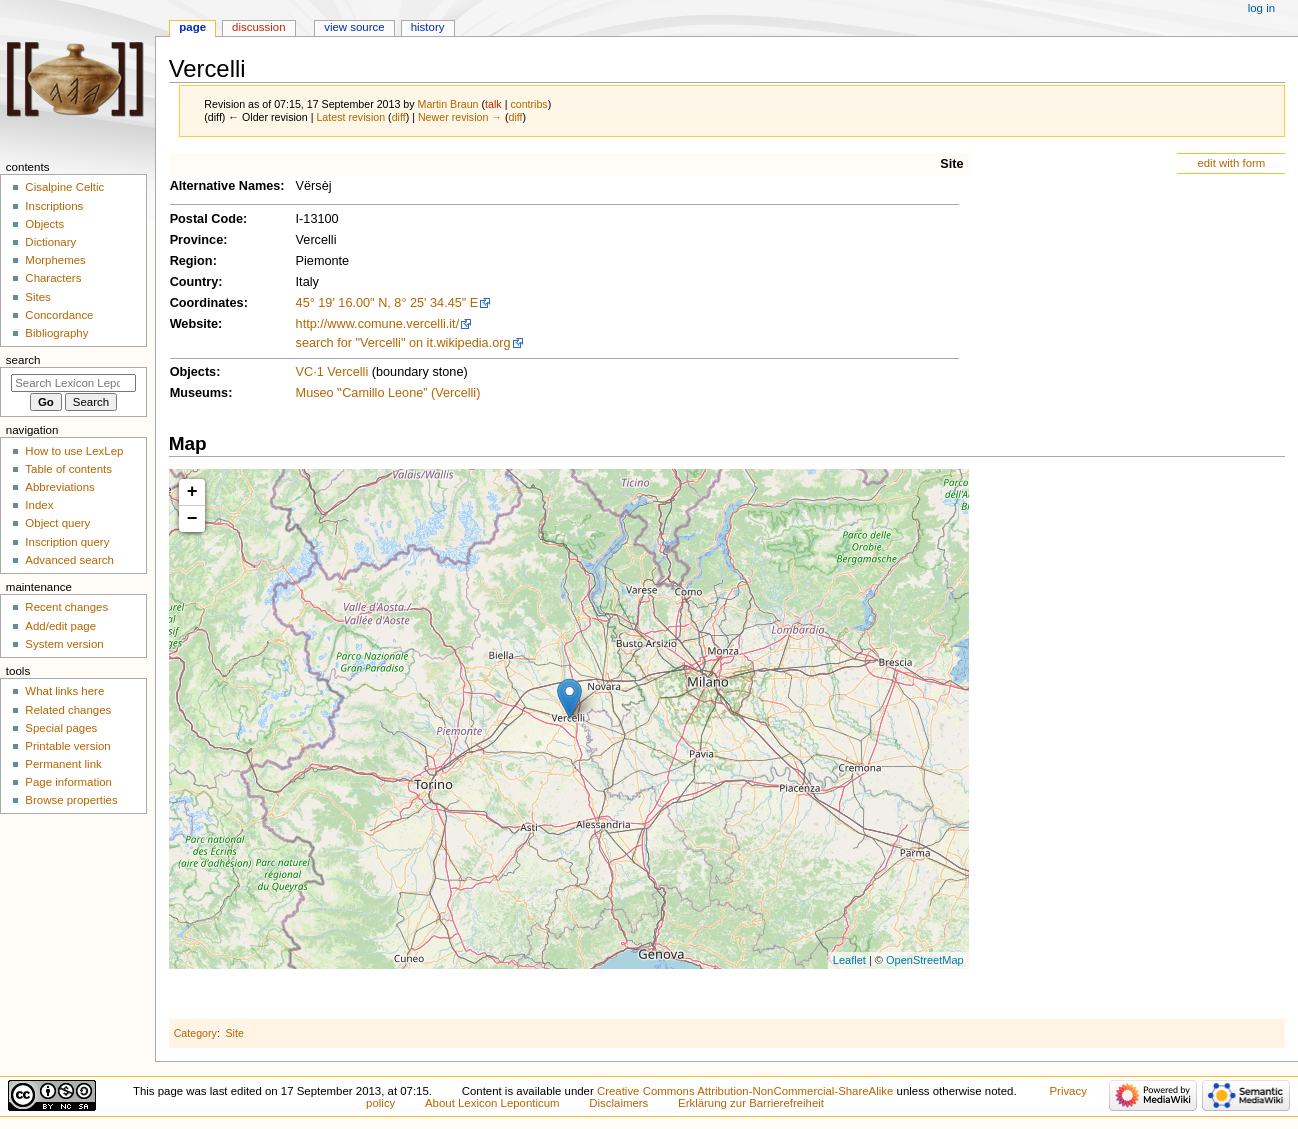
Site (951, 164)
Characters (53, 278)
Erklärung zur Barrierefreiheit (751, 1103)
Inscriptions (54, 206)
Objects (193, 372)
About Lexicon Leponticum (492, 1103)
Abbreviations (59, 487)
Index (39, 505)
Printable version (67, 746)
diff (399, 117)
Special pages (61, 728)
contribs (528, 104)
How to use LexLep (74, 451)
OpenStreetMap (925, 960)
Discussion (258, 27)
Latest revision (350, 117)
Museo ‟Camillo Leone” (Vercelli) (388, 393)
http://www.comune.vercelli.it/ (378, 324)
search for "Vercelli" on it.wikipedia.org (403, 343)
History (428, 27)
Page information (68, 782)
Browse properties (71, 800)
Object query (57, 523)
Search (23, 360)
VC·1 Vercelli (332, 372)
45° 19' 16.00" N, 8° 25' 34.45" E (387, 303)
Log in (1261, 8)
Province (197, 240)
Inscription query (67, 542)
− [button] (192, 519)
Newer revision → (460, 117)
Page (192, 27)
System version (64, 644)
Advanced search (69, 560)
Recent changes (66, 607)
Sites (37, 297)
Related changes (68, 710)
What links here (64, 691)
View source (354, 27)
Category (195, 1033)
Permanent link (63, 764)
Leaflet (849, 960)
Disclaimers (618, 1103)
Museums (199, 393)
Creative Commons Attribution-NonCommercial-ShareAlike (745, 1091)
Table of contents (68, 469)
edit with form (1231, 163)
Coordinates (207, 303)
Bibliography (56, 333)
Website (194, 324)
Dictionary (50, 242)
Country (194, 282)
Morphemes (55, 260)
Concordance (59, 315)
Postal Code (206, 219)
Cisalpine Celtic (64, 187)
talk (493, 104)
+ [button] (192, 492)
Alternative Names (225, 186)
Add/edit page (60, 626)
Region (191, 261)
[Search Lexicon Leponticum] (73, 383)
